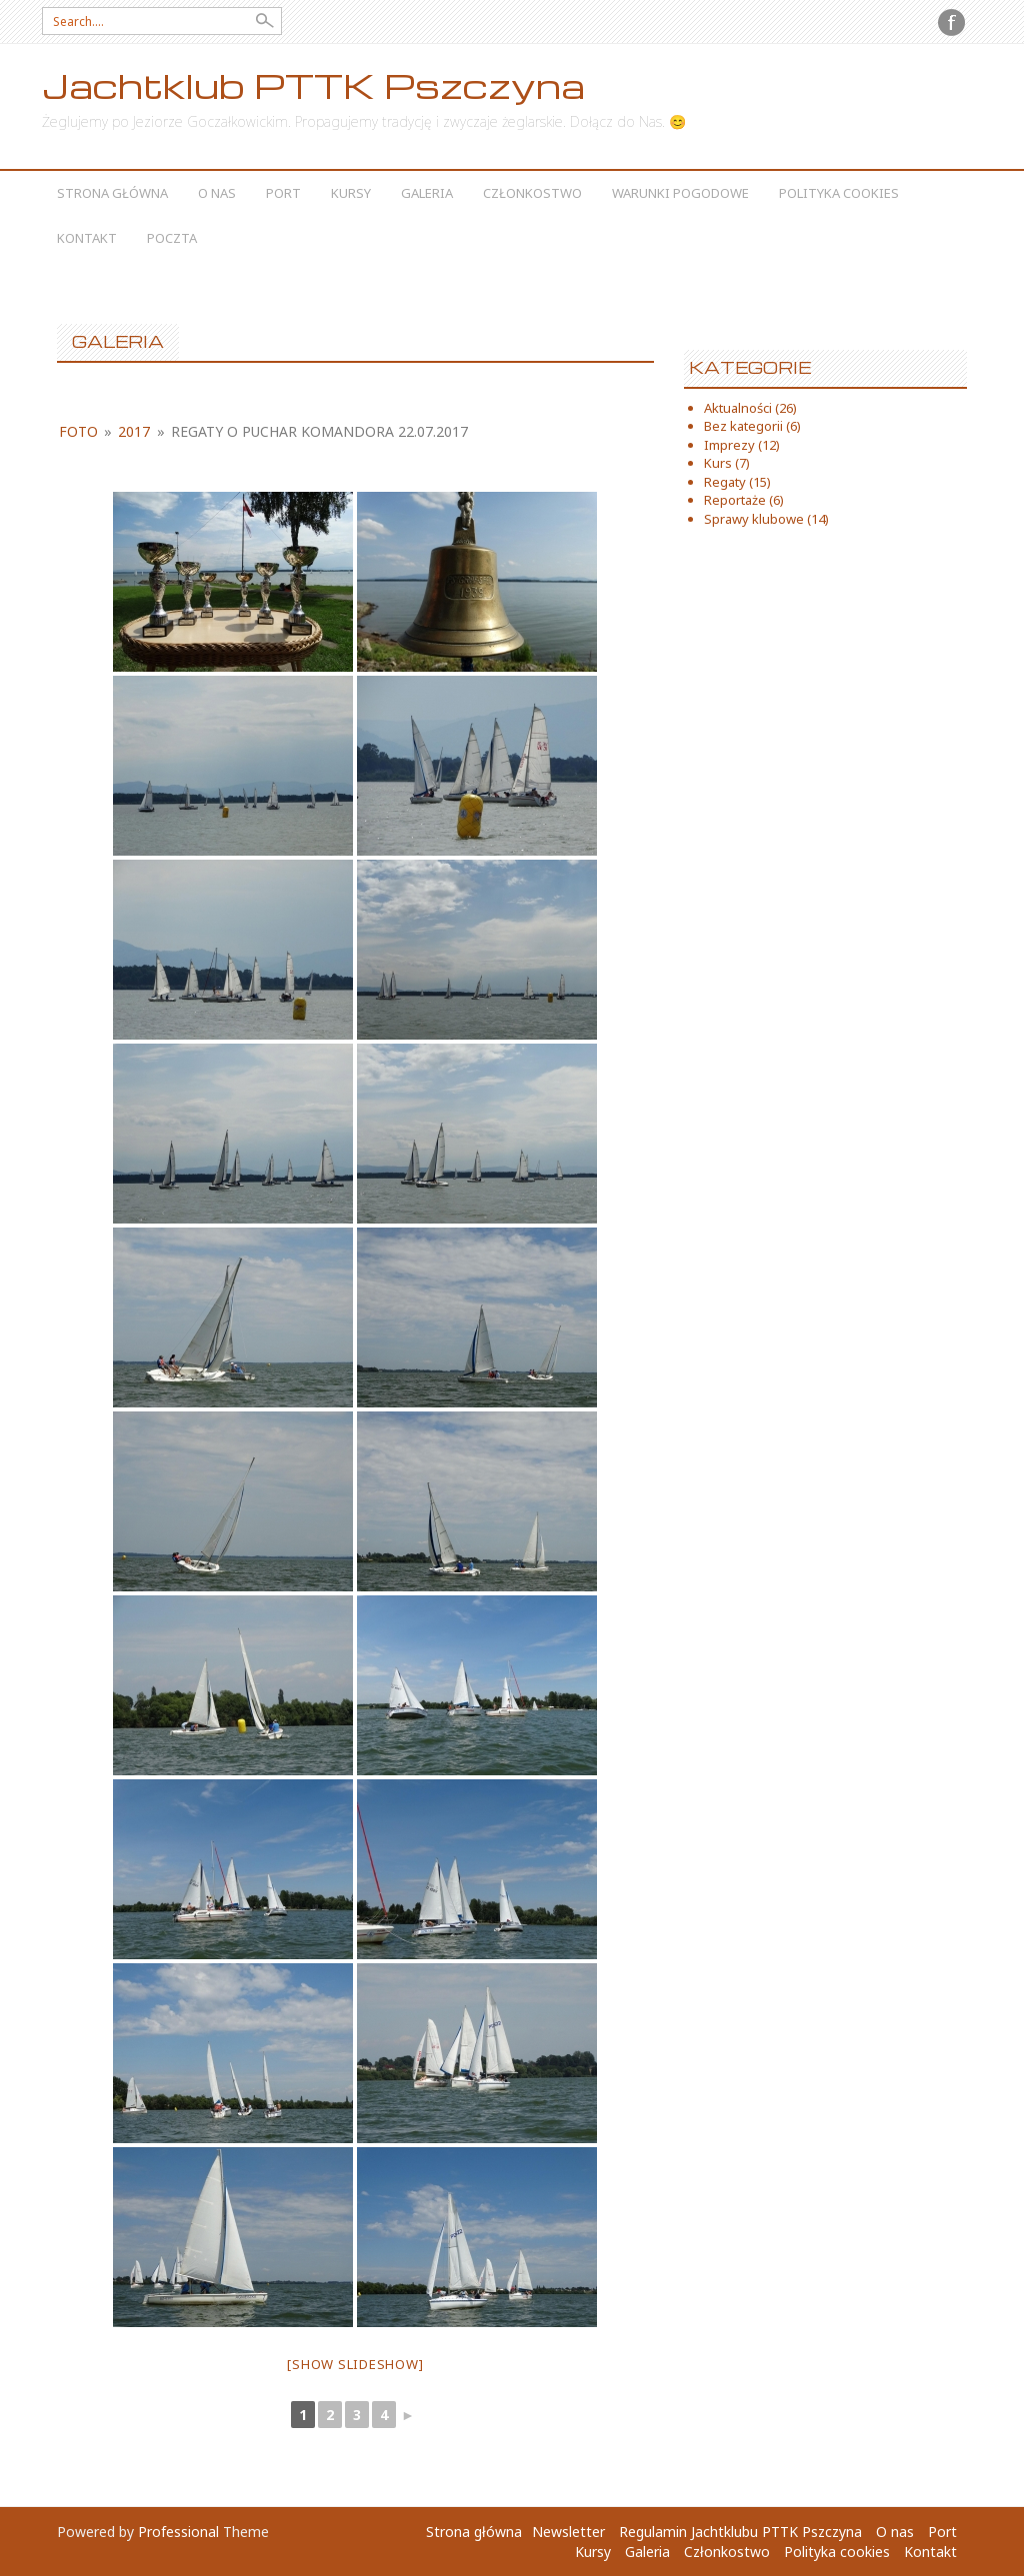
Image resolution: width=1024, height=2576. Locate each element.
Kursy (351, 193)
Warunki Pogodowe (680, 193)
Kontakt (87, 238)
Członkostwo (532, 193)
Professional (178, 2531)
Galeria (427, 193)
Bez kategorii (743, 426)
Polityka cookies (839, 193)
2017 (134, 431)
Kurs (718, 463)
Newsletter (568, 2531)
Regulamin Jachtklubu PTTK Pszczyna (740, 2531)
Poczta (172, 238)
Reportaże (735, 500)
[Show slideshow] (355, 2364)
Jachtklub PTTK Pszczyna (313, 85)
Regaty (725, 482)
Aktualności (738, 408)
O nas (217, 193)
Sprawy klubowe (754, 519)
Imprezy (729, 445)
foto (78, 431)
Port (283, 193)
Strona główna (112, 193)
